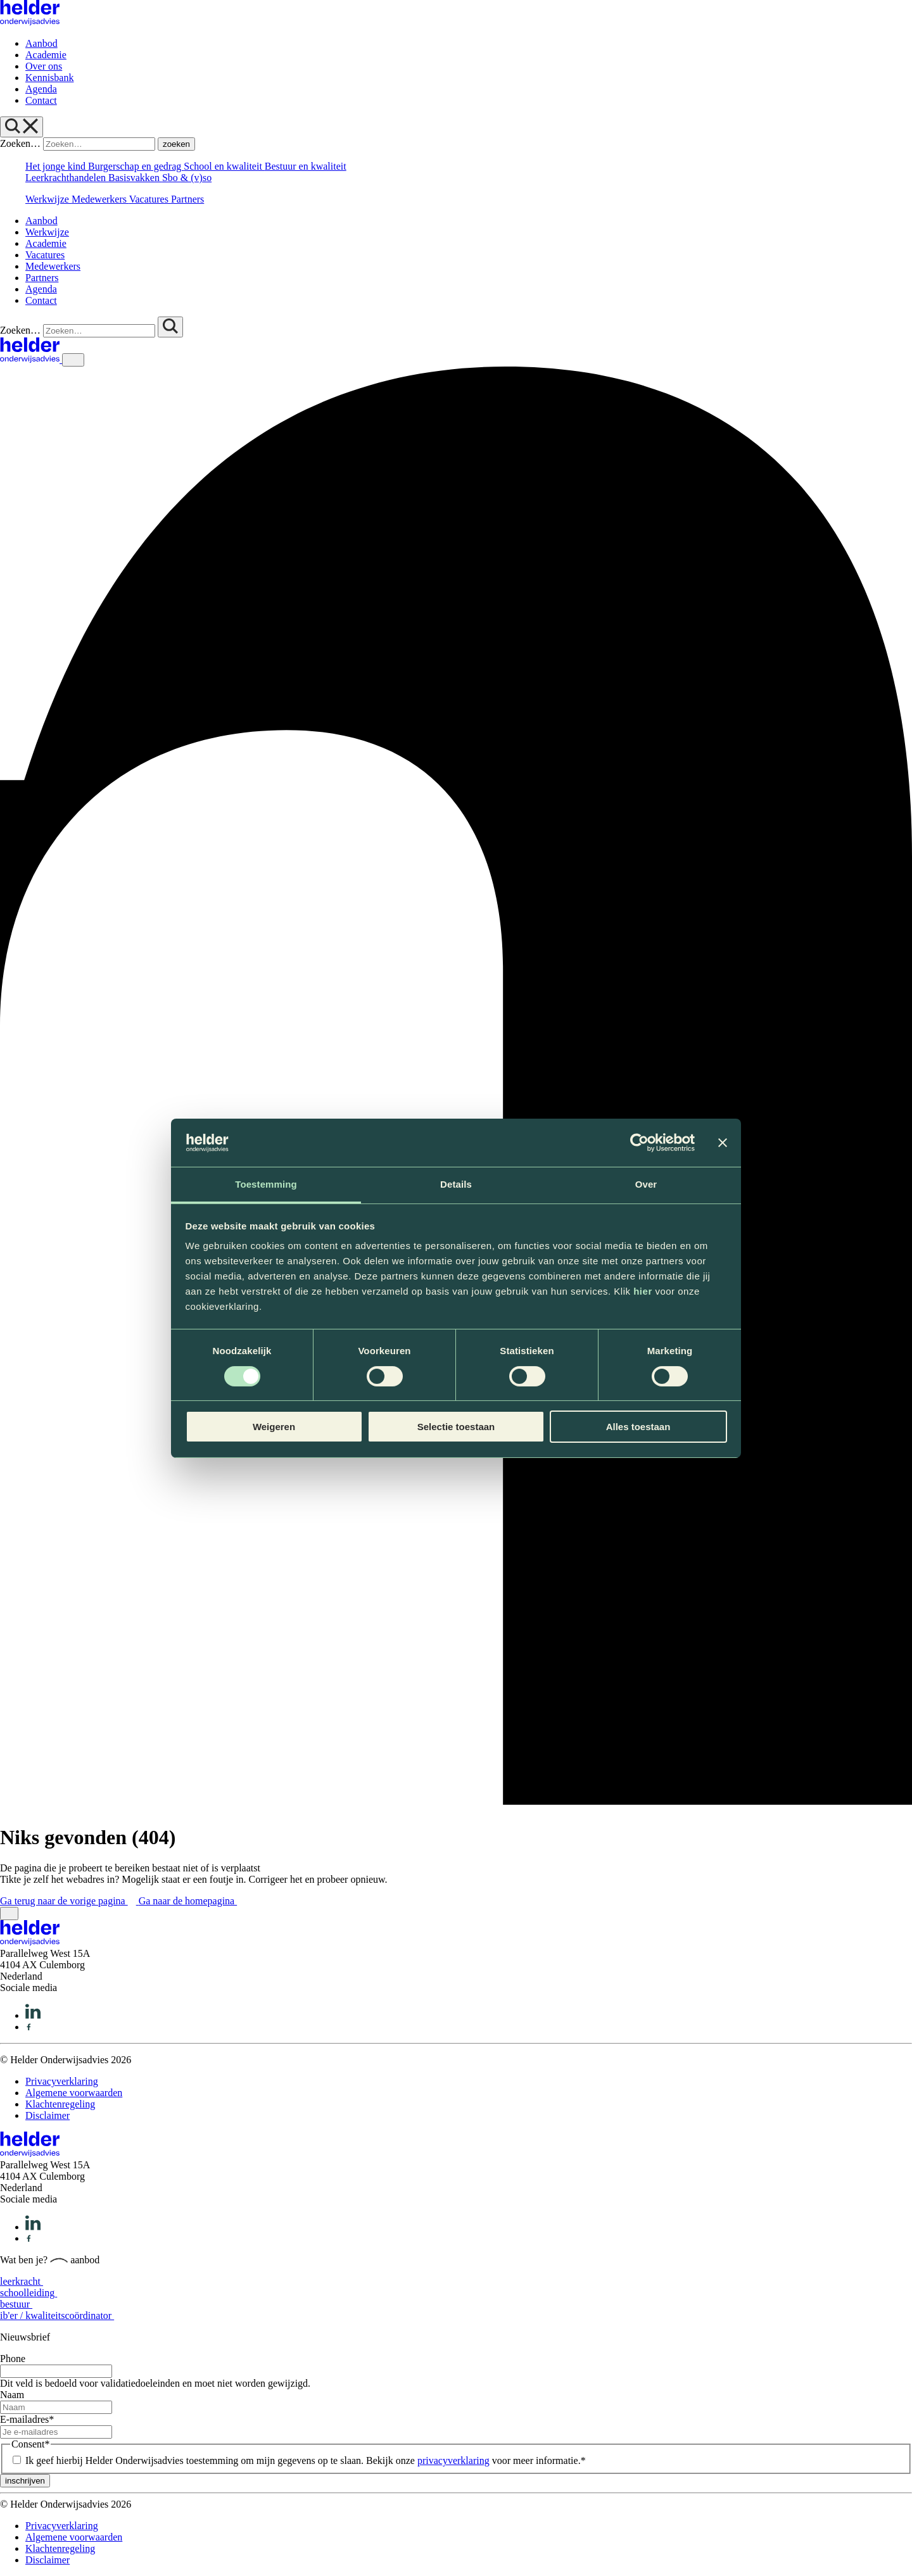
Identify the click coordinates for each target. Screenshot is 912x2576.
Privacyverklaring (61, 2081)
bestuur (20, 2304)
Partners (187, 199)
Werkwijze (48, 199)
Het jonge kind (56, 166)
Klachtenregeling (60, 2104)
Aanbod (41, 43)
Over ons (43, 66)
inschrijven (25, 2480)
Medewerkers (100, 199)
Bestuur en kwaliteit (305, 166)
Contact (41, 100)
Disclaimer (47, 2115)
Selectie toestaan (456, 1426)
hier (642, 1291)
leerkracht (25, 2281)
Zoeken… (20, 143)
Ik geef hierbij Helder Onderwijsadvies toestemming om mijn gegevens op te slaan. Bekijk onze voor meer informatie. (305, 2460)
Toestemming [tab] (266, 1184)
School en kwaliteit (224, 166)
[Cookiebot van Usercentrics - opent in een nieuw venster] (639, 1142)
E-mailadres (27, 2419)
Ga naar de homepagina (192, 1900)
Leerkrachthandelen (66, 177)
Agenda (41, 89)
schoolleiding (32, 2292)
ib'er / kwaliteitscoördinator (61, 2315)
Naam (12, 2394)
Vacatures (150, 199)
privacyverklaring (453, 2460)
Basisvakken (135, 177)
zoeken (176, 144)
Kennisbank (49, 77)
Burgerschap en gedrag (136, 166)
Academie (45, 54)
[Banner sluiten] (722, 1142)
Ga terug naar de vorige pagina (69, 1900)
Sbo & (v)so (187, 177)
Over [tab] (646, 1184)
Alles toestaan (638, 1426)
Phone (12, 2358)
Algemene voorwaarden (73, 2092)
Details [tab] (456, 1184)
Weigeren (274, 1426)
